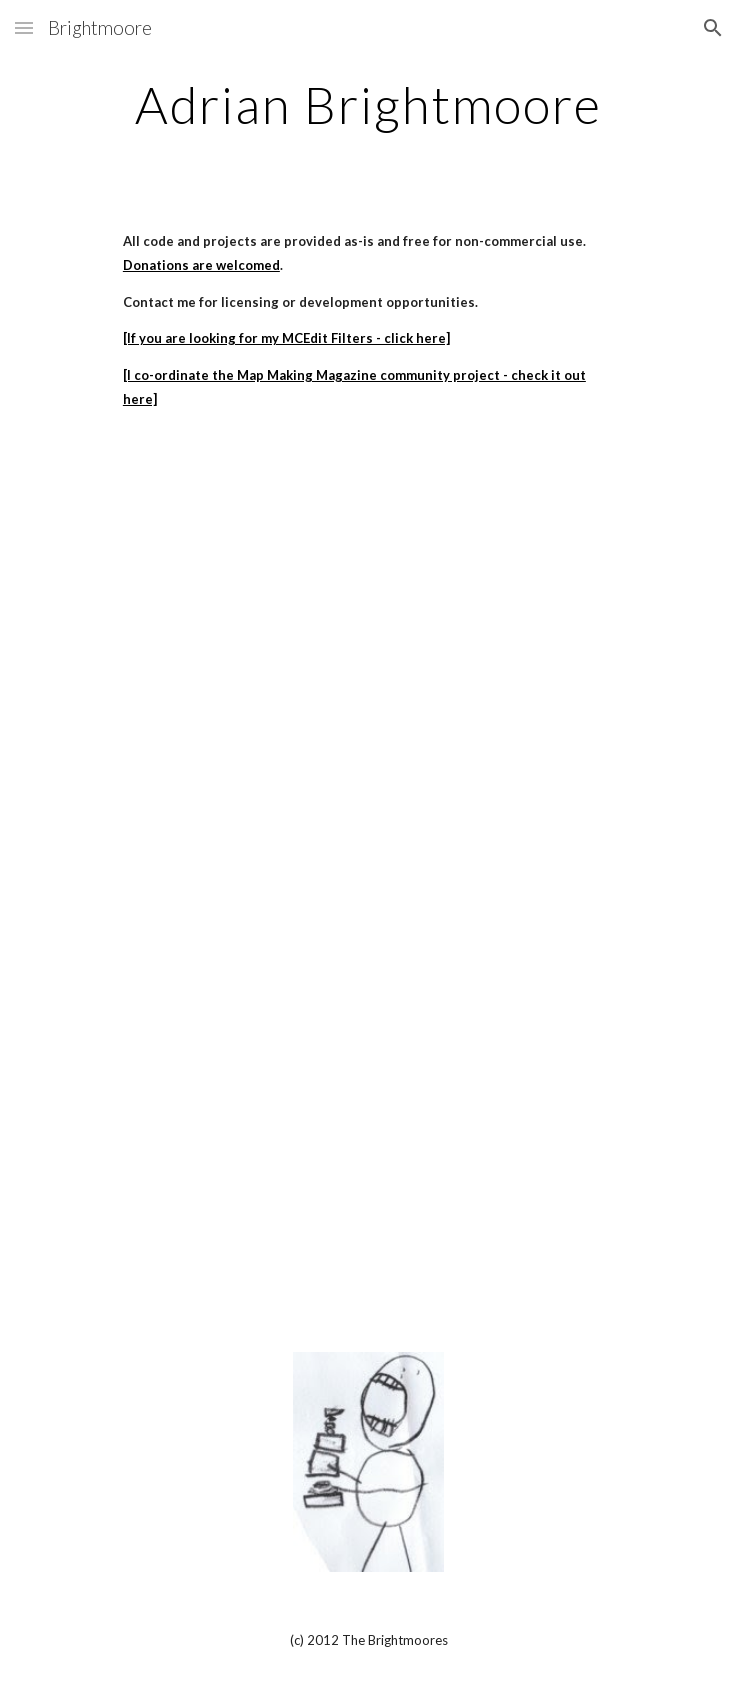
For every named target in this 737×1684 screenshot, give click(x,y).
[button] (24, 27)
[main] (368, 105)
